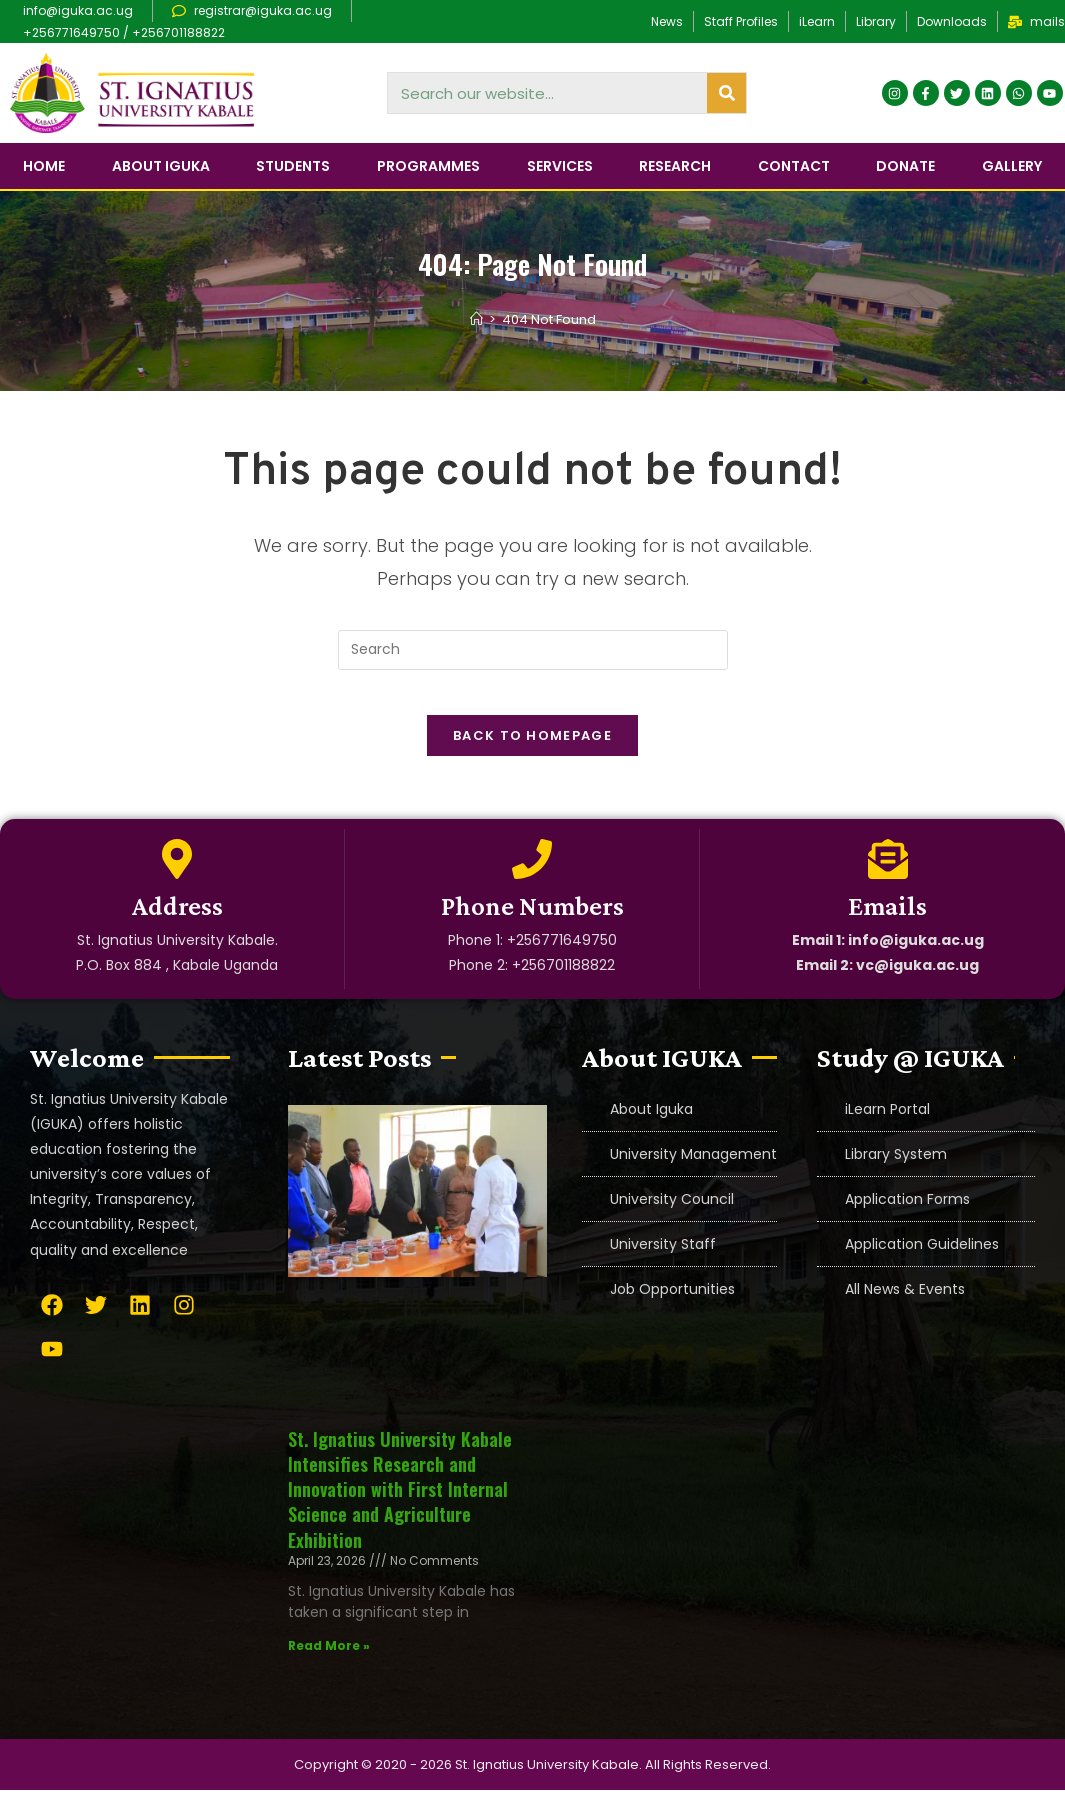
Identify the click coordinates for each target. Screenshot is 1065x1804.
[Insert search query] (533, 650)
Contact (794, 166)
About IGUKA (161, 166)
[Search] (726, 93)
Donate (905, 166)
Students (293, 166)
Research (675, 166)
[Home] (476, 319)
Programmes (428, 166)
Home (44, 166)
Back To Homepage (532, 750)
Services (560, 166)
